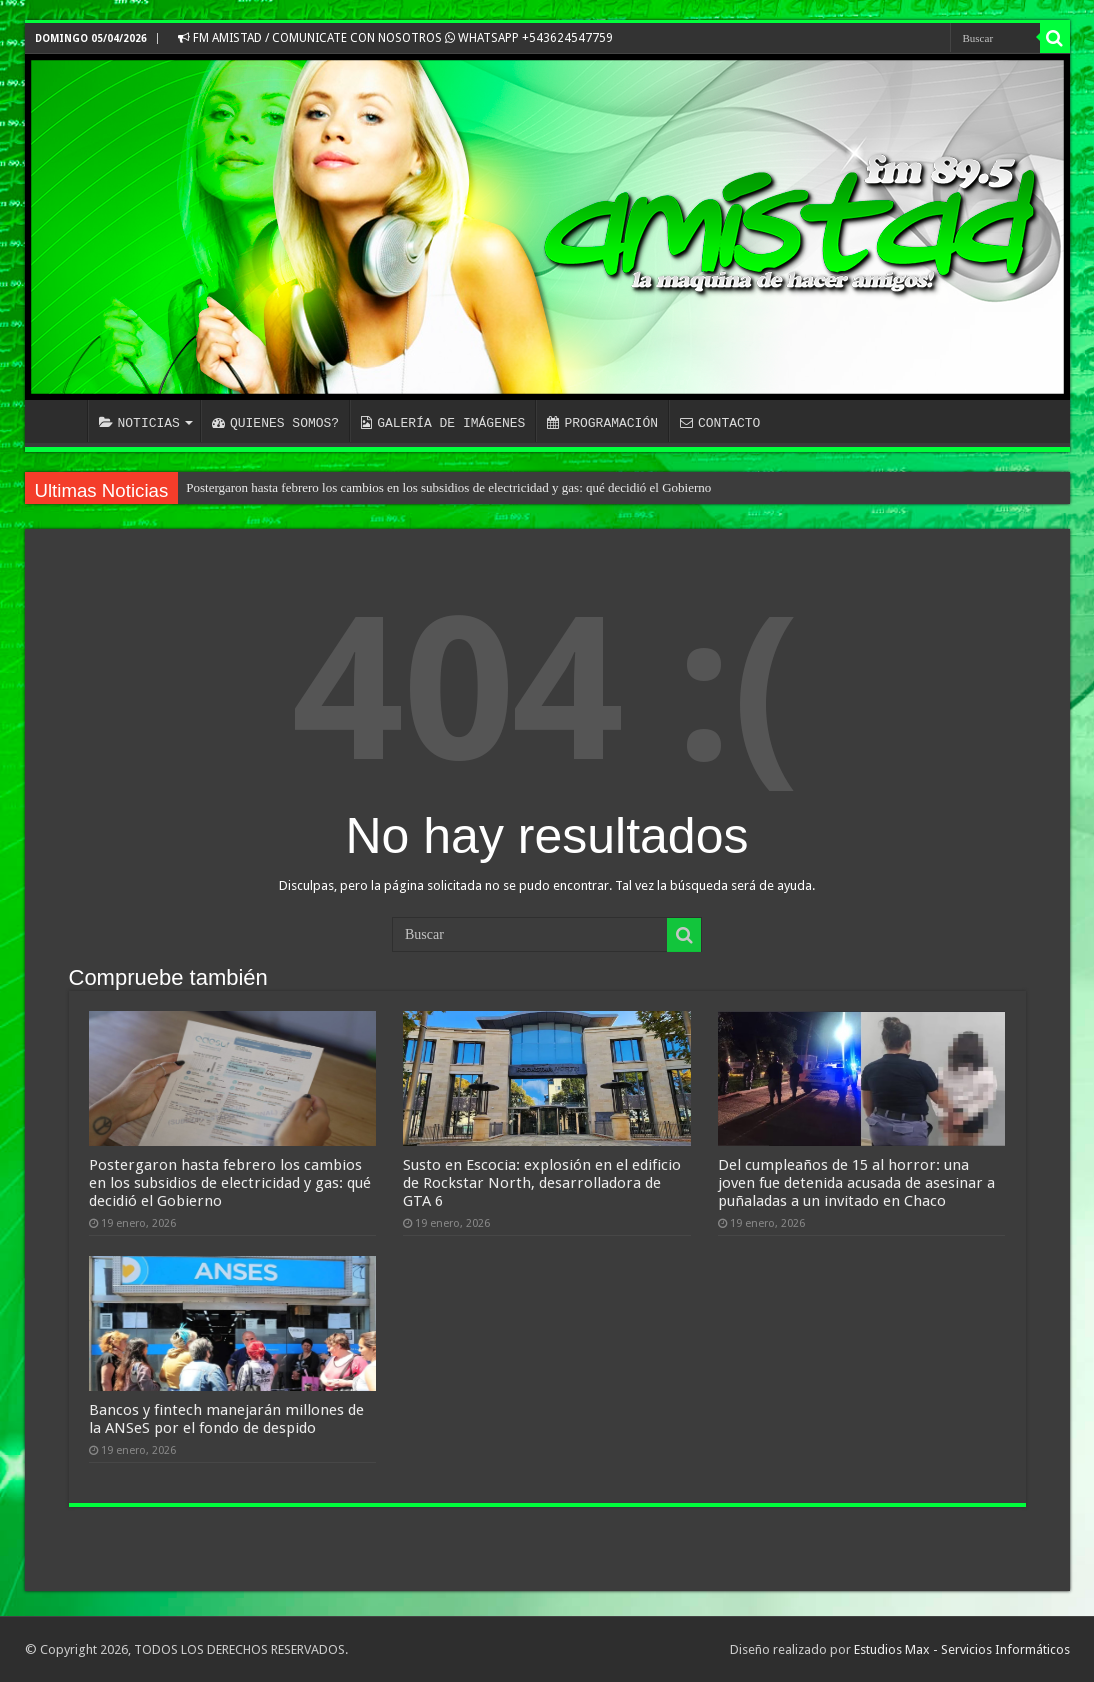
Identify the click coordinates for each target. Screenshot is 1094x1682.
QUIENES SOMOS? (275, 423)
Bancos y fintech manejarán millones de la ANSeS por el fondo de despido (226, 1419)
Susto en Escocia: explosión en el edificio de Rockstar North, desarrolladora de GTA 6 (542, 1183)
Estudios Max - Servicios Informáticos (962, 1649)
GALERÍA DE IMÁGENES (443, 423)
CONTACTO (720, 423)
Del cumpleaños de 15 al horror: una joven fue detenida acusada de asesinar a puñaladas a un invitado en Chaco (856, 1183)
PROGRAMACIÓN (602, 423)
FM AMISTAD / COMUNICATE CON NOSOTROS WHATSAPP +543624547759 (395, 38)
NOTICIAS (139, 423)
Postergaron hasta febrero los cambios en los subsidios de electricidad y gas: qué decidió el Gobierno (448, 487)
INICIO (61, 421)
